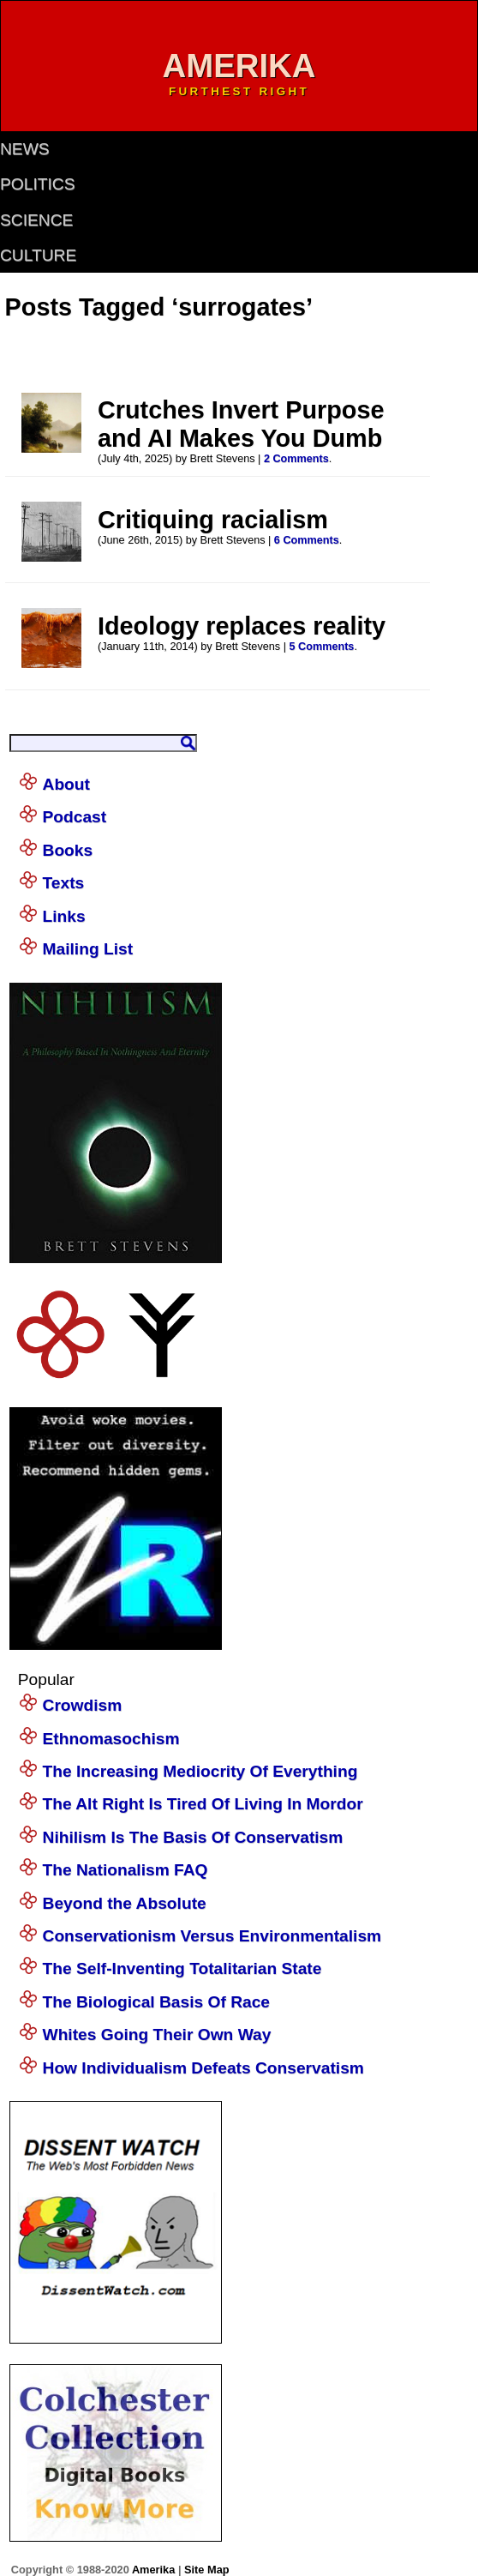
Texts (64, 883)
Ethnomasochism (111, 1739)
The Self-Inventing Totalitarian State (182, 1968)
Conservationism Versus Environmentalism (212, 1936)
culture (38, 255)
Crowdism (82, 1705)
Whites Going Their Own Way (157, 2034)
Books (68, 850)
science (36, 220)
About (66, 784)
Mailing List (88, 949)
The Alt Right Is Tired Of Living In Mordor (203, 1804)
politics (37, 184)
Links (64, 916)
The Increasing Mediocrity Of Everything (200, 1771)
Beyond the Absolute (124, 1903)
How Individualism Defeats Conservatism (203, 2068)
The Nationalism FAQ (125, 1870)
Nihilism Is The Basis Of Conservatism (193, 1837)
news (25, 149)
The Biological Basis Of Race (157, 2002)
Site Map (207, 2569)
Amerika (153, 2569)
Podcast (75, 817)
